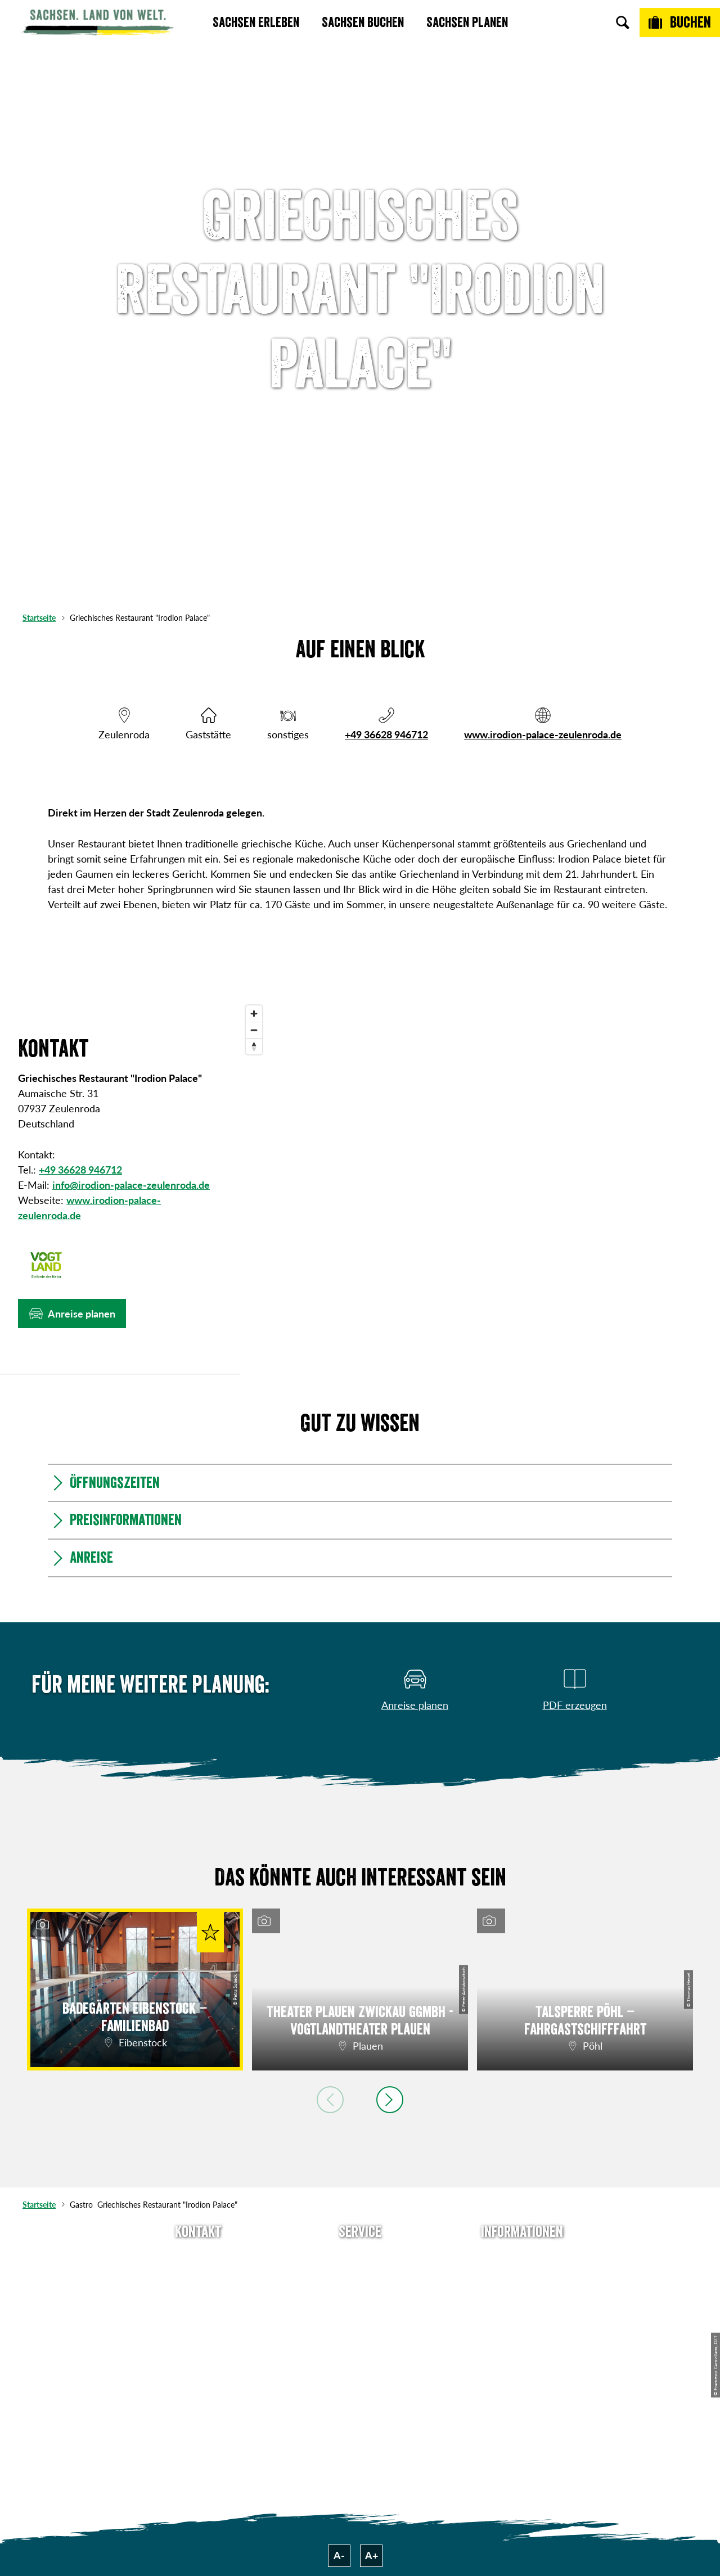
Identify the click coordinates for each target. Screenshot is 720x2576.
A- (339, 2555)
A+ (371, 2555)
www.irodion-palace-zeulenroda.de (543, 734)
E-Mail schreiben (198, 2277)
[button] (72, 1313)
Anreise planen (360, 2257)
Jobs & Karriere (522, 2277)
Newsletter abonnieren (360, 2277)
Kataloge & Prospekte (360, 2338)
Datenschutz (522, 2318)
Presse (360, 2297)
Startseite (39, 617)
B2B (360, 2318)
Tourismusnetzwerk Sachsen (522, 2346)
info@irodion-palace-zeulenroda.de (131, 1185)
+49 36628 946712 (386, 734)
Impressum (522, 2297)
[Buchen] (680, 22)
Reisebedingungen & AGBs (522, 2381)
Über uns (522, 2257)
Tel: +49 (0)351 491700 (198, 2257)
